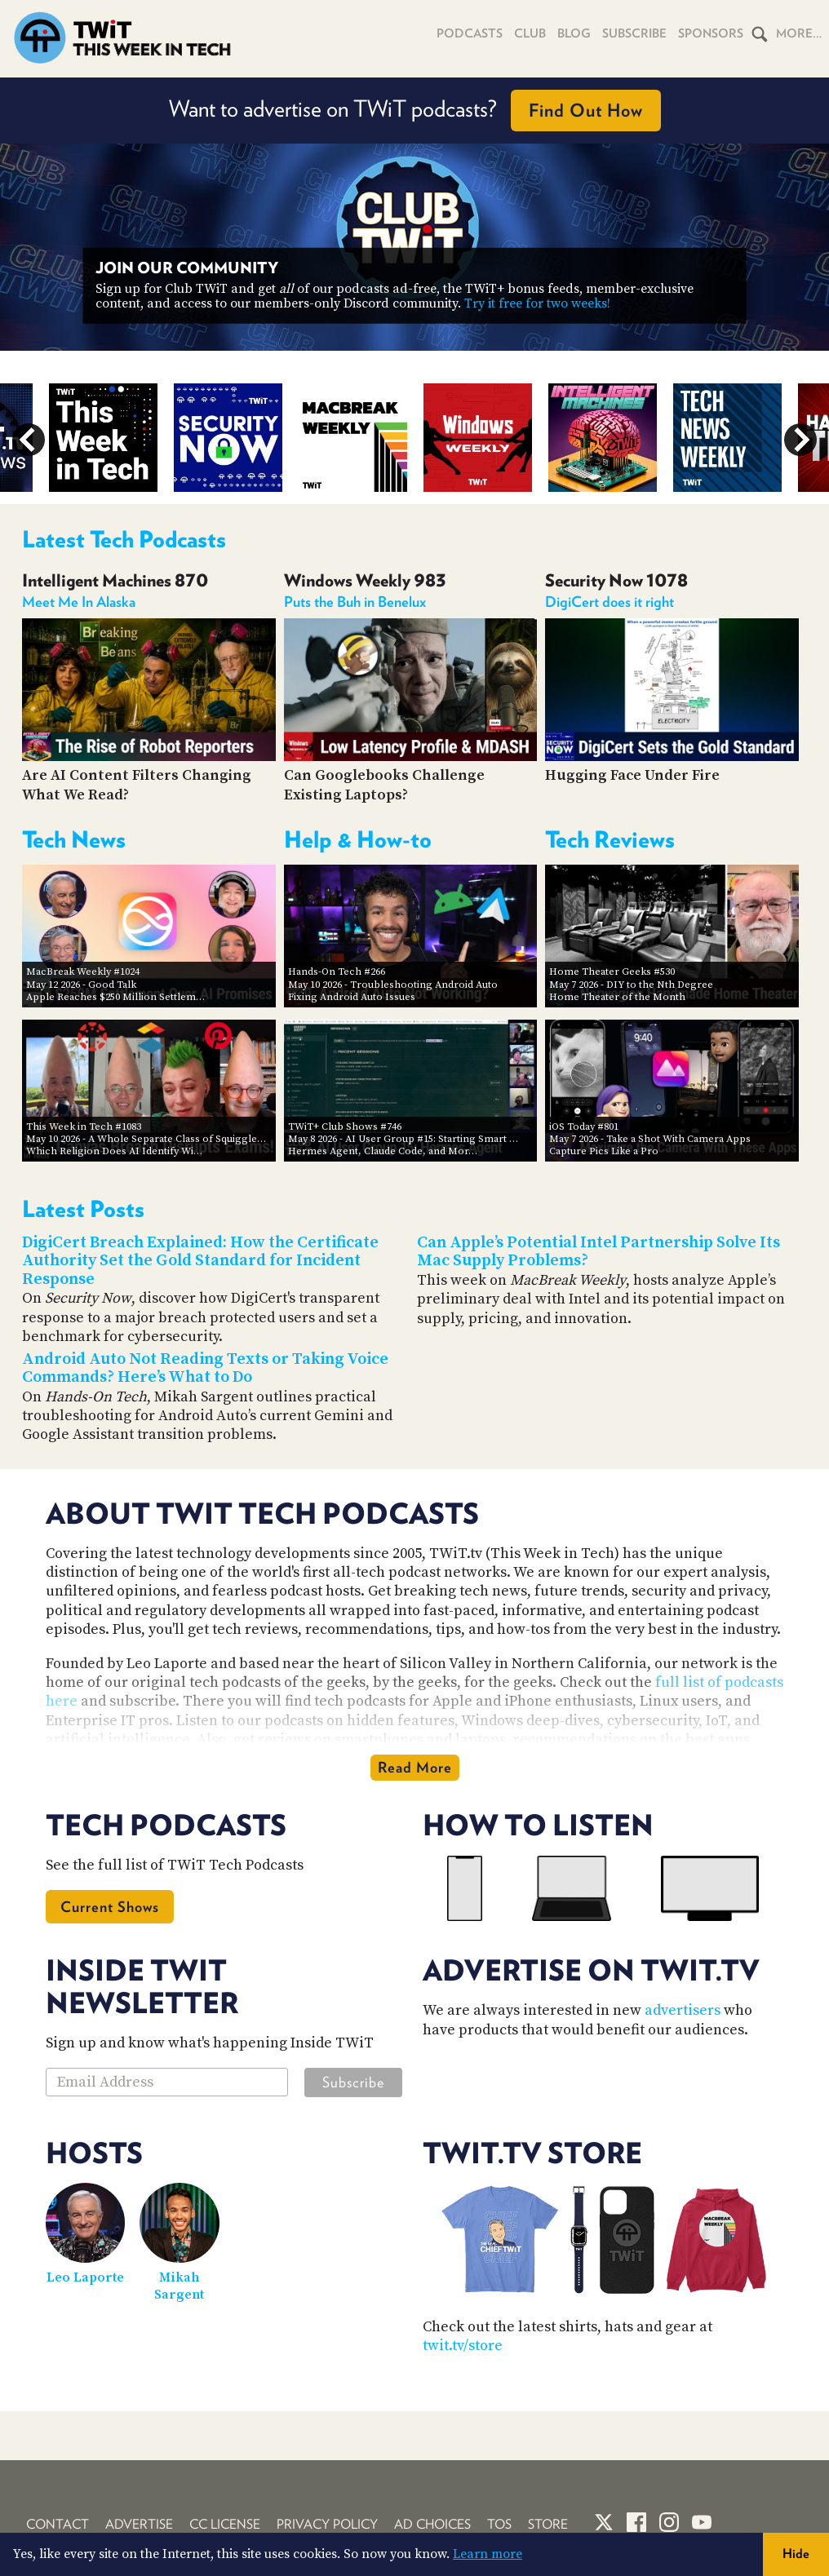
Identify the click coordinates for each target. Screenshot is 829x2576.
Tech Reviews (610, 839)
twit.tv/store (463, 2345)
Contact (57, 2524)
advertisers (682, 2010)
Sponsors (710, 33)
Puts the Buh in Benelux (355, 601)
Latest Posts (83, 1209)
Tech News (74, 839)
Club (530, 33)
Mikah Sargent (179, 2286)
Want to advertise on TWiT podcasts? (415, 110)
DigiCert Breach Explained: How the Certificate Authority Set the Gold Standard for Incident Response (200, 1261)
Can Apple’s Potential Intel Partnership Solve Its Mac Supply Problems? (598, 1252)
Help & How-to (358, 839)
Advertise (139, 2524)
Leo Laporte (85, 2277)
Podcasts (470, 33)
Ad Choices (432, 2524)
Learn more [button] (487, 2554)
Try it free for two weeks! (537, 303)
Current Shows (109, 1906)
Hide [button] (795, 2553)
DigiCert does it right (609, 601)
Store (548, 2524)
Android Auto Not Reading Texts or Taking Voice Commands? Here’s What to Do (205, 1368)
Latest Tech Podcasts (124, 539)
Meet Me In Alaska (78, 601)
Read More (415, 1767)
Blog (574, 33)
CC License (224, 2524)
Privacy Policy (327, 2524)
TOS (499, 2524)
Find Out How (586, 110)
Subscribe (634, 33)
